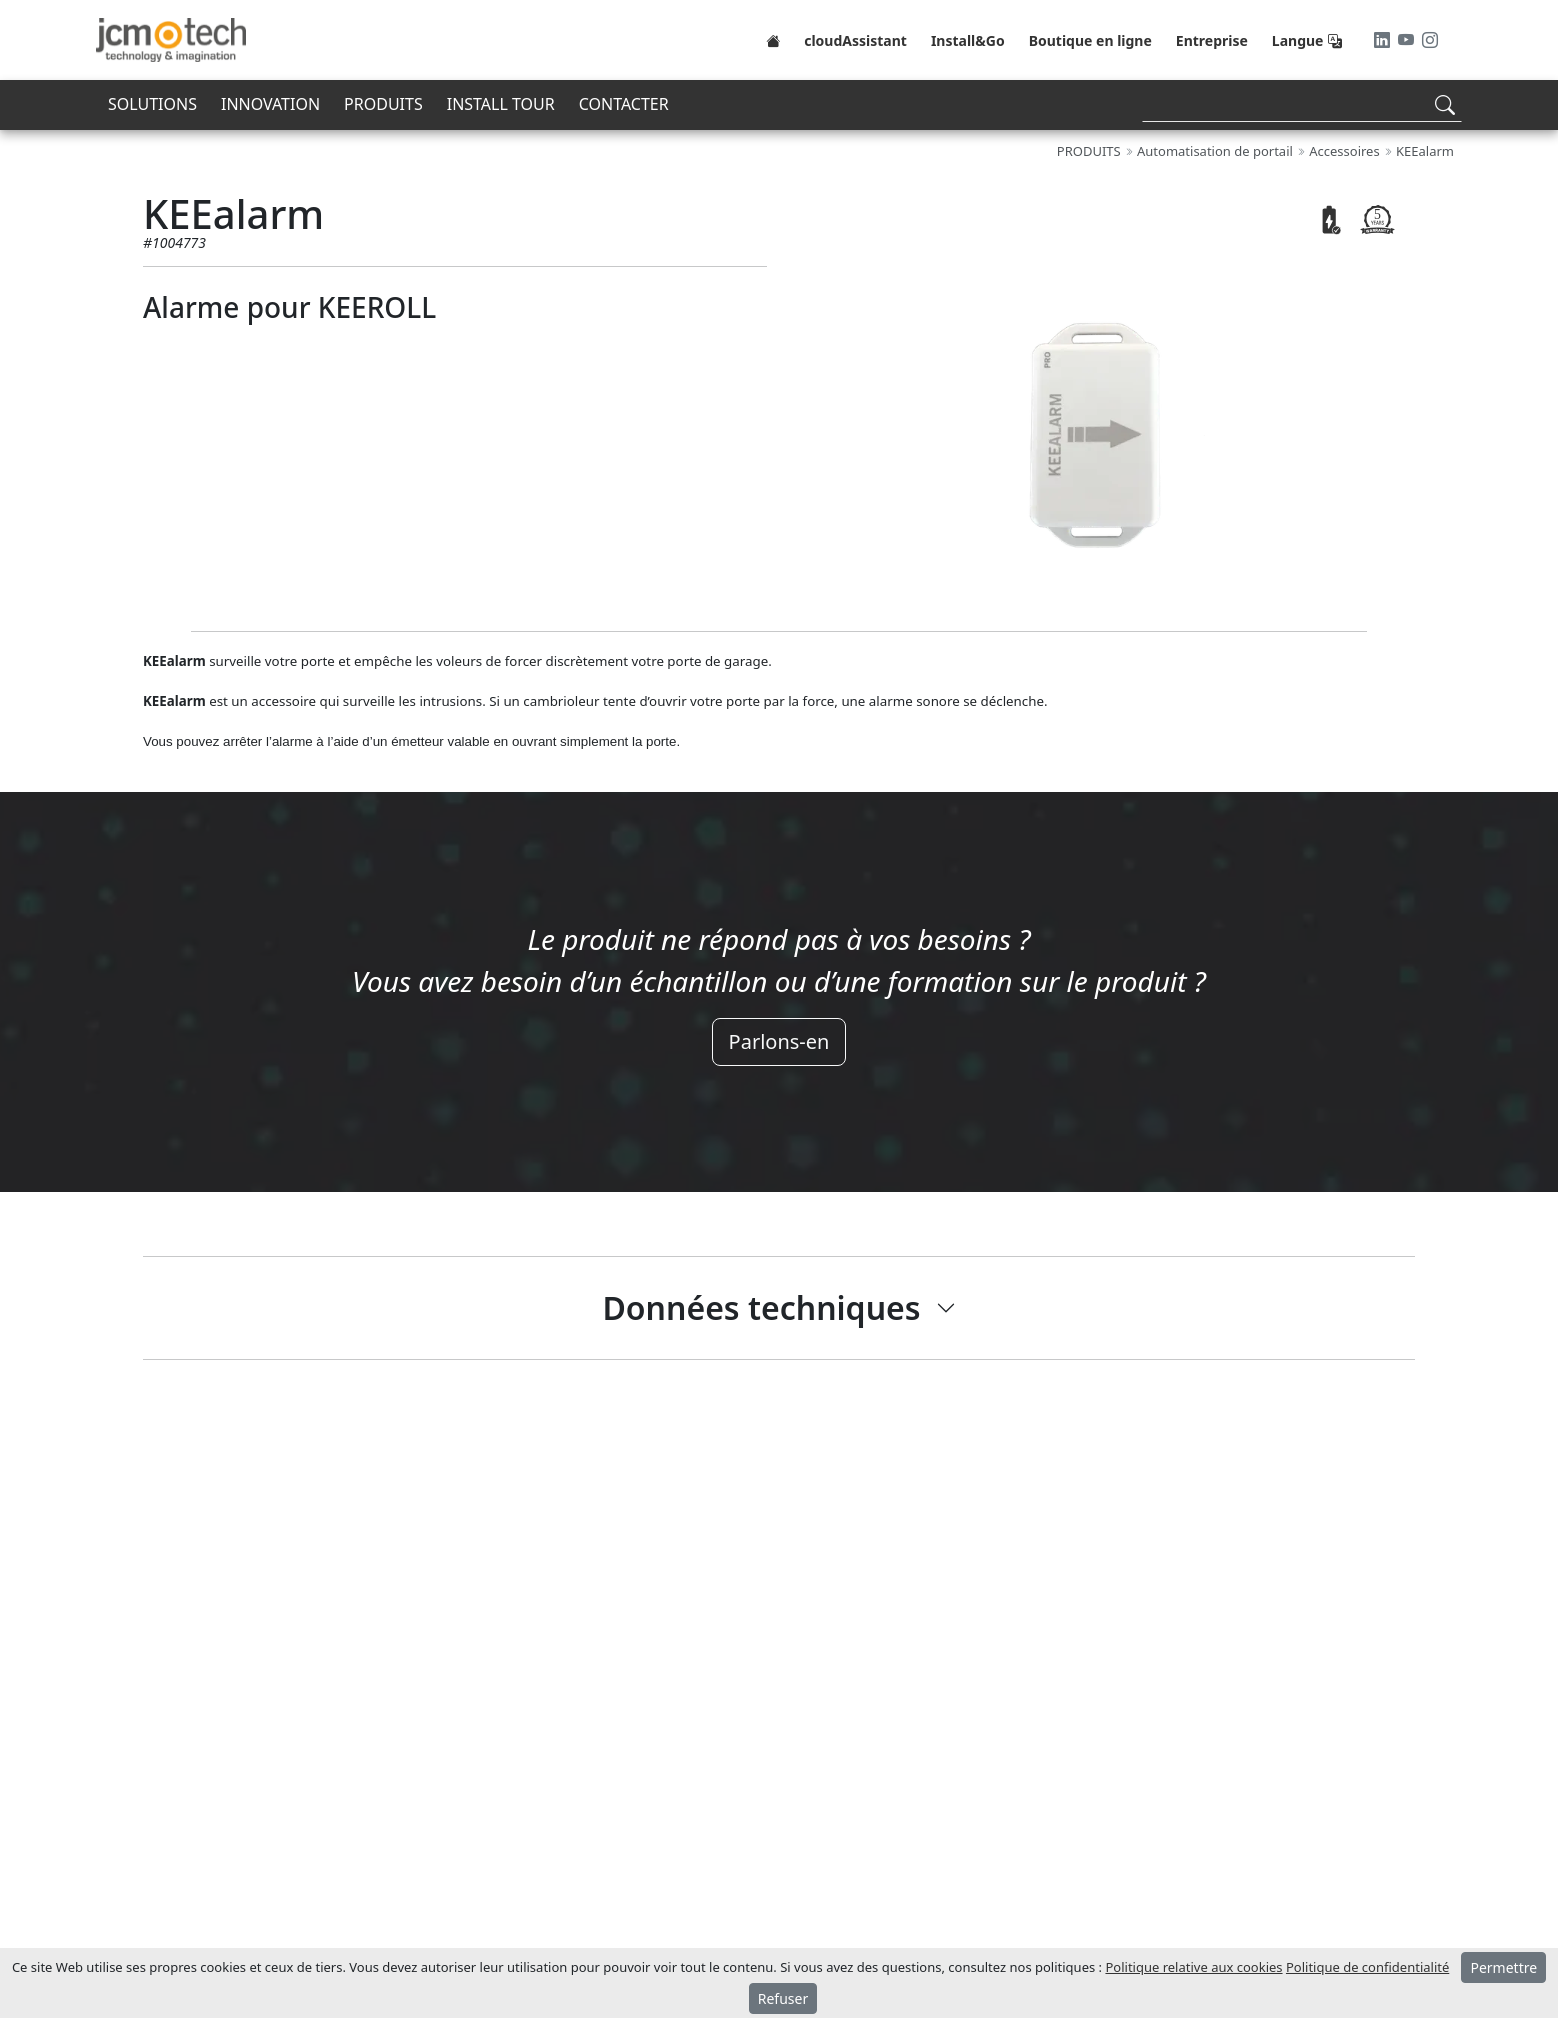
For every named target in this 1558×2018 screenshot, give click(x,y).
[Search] (1302, 104)
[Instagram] (1430, 40)
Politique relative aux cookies (1193, 1967)
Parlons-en (779, 1041)
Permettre (1503, 1967)
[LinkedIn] (1384, 40)
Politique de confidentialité (1367, 1967)
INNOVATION (270, 104)
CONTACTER (624, 104)
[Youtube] (1408, 40)
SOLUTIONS (152, 104)
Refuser (783, 1998)
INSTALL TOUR (501, 104)
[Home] (773, 40)
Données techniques (761, 1307)
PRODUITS (383, 104)
